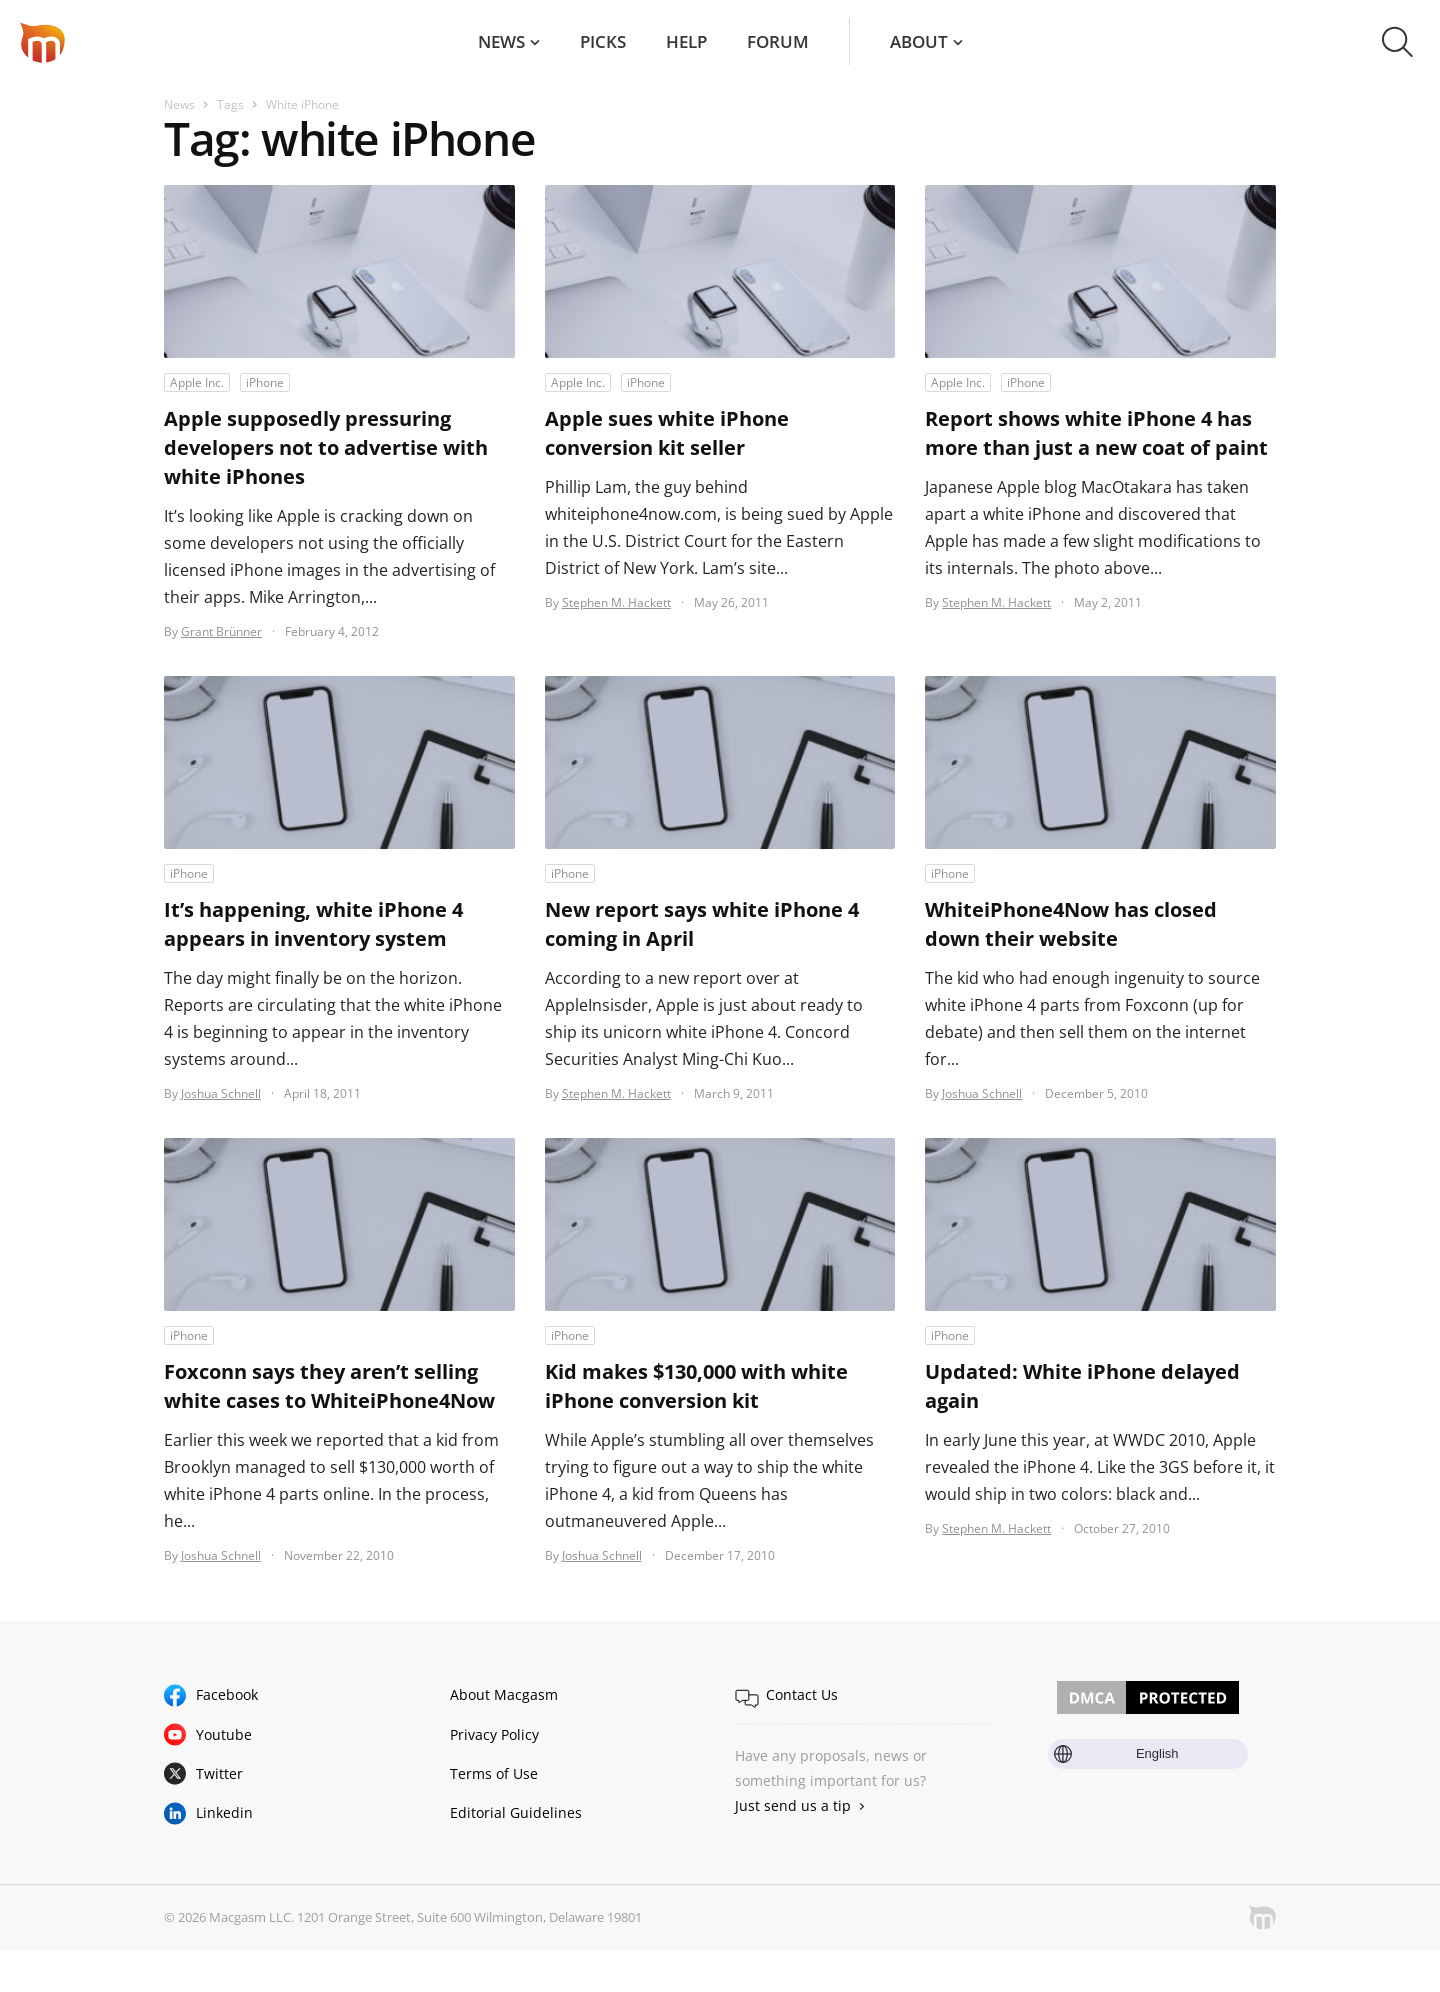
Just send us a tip (793, 1805)
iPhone (265, 382)
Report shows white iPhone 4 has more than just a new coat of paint (1096, 433)
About (919, 41)
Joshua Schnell (221, 1093)
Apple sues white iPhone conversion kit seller (667, 433)
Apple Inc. (197, 382)
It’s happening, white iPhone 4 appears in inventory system (313, 924)
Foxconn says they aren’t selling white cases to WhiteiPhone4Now (329, 1386)
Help (686, 41)
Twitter (219, 1773)
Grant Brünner (221, 631)
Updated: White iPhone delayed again (1082, 1386)
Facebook (227, 1694)
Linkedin (224, 1812)
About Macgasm (504, 1694)
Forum (778, 41)
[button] (1397, 42)
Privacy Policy (494, 1734)
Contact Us (802, 1694)
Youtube (224, 1734)
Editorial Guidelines (516, 1812)
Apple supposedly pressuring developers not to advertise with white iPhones (326, 447)
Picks (603, 41)
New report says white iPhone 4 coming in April (702, 924)
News (501, 41)
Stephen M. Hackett (616, 602)
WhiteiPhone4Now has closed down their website (1071, 924)
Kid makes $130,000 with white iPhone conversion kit (696, 1386)
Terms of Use (494, 1773)
